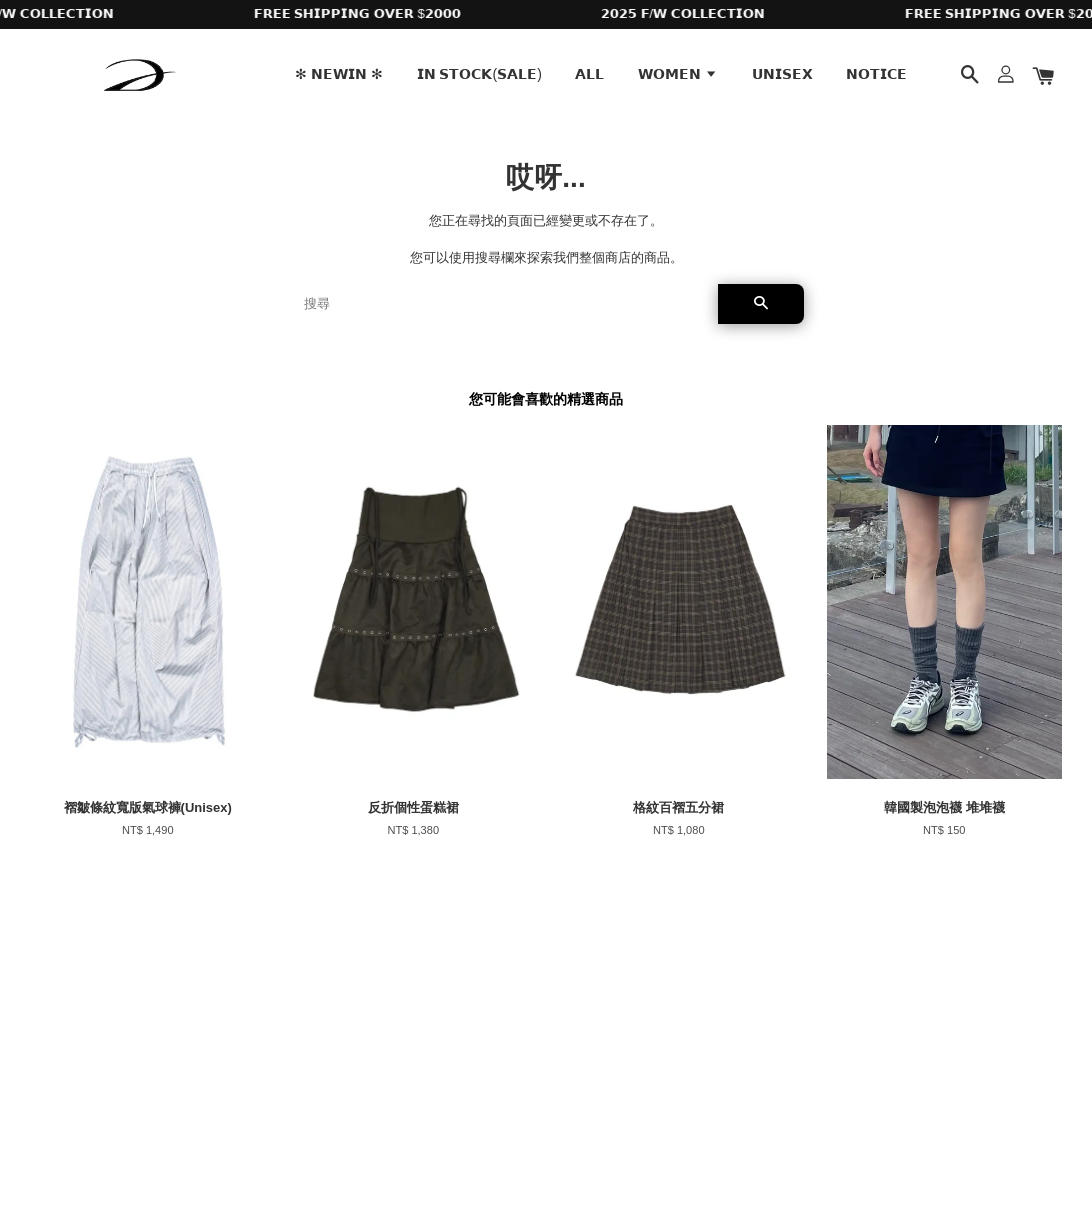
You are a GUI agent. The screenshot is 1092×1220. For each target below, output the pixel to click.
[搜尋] (503, 304)
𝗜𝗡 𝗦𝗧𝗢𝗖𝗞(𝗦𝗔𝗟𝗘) (479, 74)
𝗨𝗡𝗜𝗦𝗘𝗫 (782, 74)
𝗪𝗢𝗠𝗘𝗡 (678, 74)
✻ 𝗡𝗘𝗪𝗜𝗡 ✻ (339, 74)
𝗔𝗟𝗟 (589, 74)
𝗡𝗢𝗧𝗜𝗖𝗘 (876, 74)
